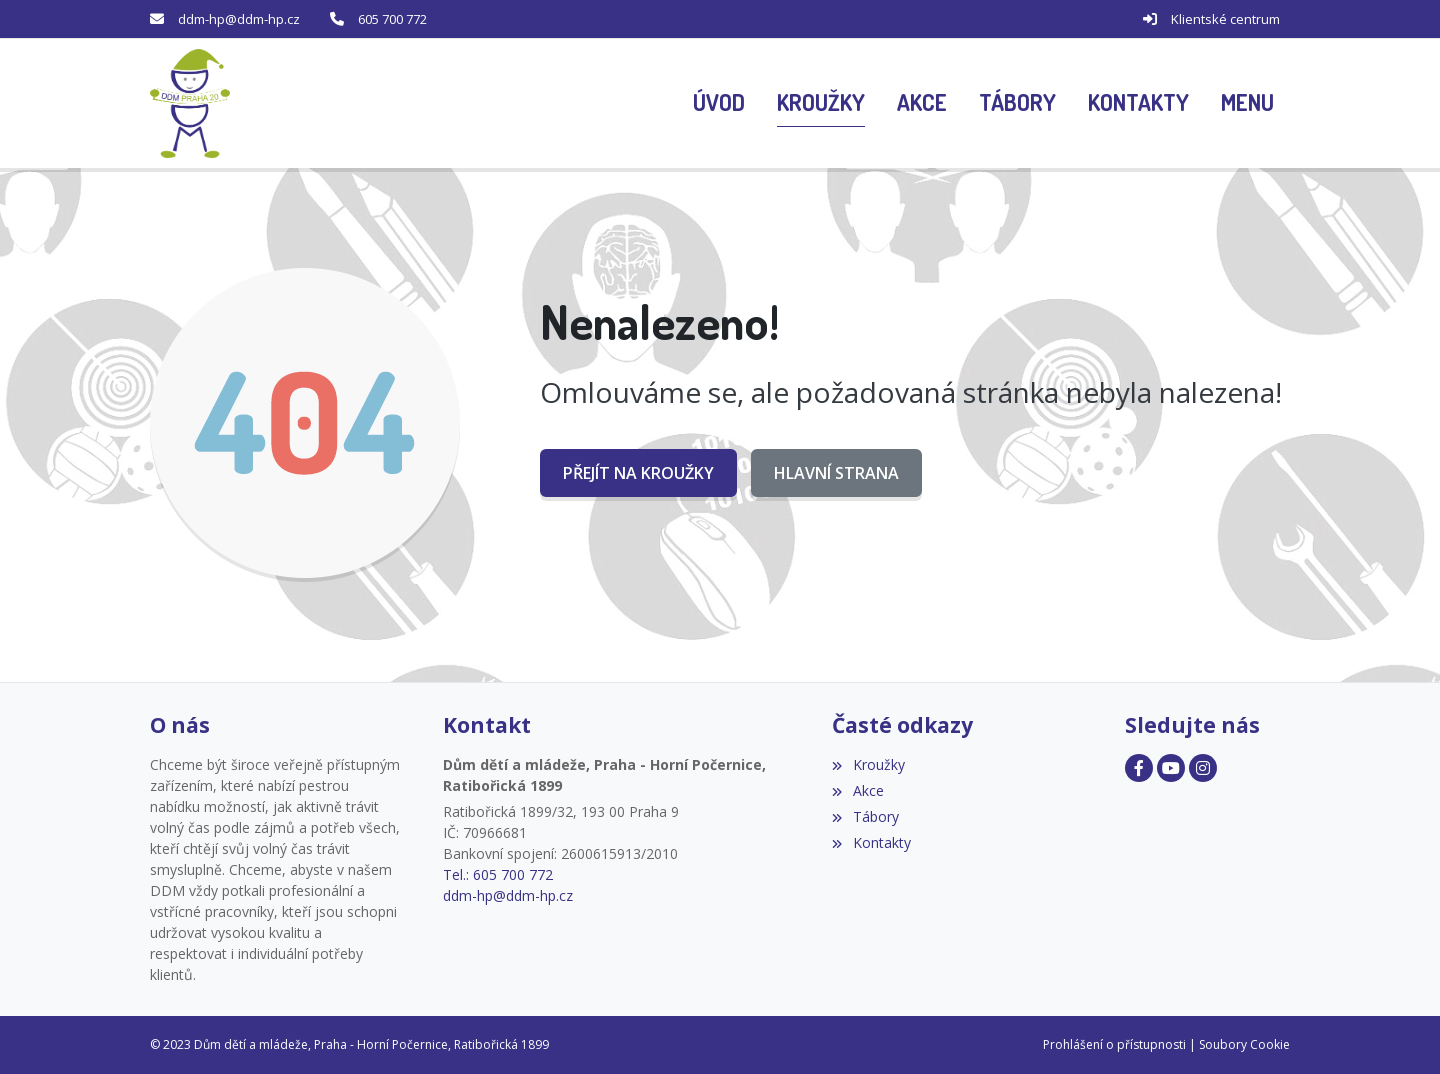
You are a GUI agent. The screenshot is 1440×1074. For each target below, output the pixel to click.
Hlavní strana (836, 473)
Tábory (865, 816)
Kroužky (868, 764)
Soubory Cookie (1244, 1044)
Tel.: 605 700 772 (498, 874)
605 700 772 (392, 19)
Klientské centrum (1225, 19)
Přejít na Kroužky (638, 473)
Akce (857, 790)
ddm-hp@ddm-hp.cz (239, 19)
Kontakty (871, 842)
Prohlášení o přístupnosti (1114, 1044)
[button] (1247, 104)
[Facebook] (1139, 768)
